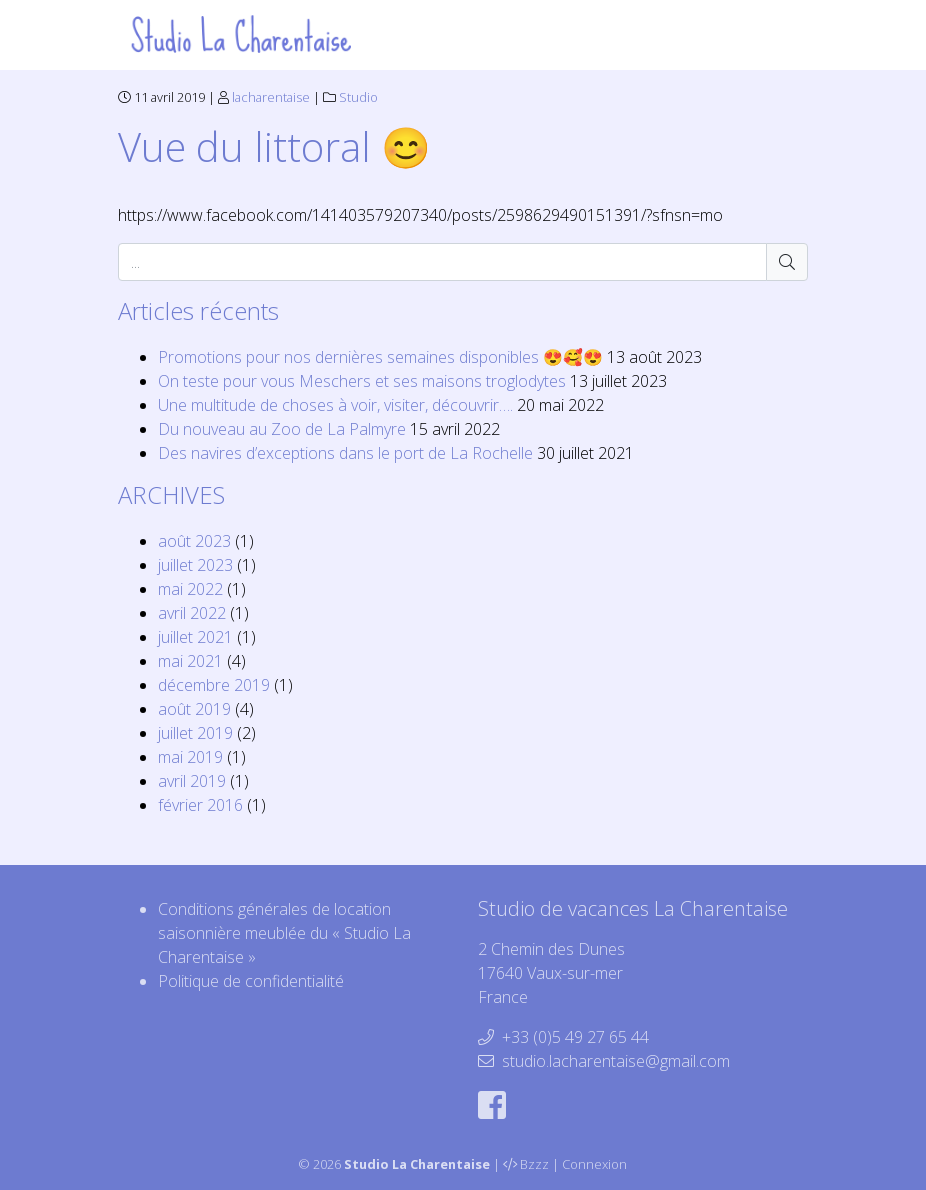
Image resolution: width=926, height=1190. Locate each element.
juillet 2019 (195, 733)
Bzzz (534, 1164)
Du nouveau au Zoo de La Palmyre (282, 429)
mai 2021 (190, 661)
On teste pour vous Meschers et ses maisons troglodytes (362, 381)
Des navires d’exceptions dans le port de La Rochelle (345, 453)
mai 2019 (190, 757)
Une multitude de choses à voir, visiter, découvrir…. (335, 405)
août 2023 (194, 541)
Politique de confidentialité (251, 981)
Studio (358, 97)
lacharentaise (271, 97)
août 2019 (194, 709)
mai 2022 (190, 589)
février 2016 (200, 805)
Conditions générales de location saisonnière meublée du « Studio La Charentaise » (284, 933)
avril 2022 (192, 613)
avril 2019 (192, 781)
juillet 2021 (195, 637)
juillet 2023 (195, 565)
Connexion (594, 1164)
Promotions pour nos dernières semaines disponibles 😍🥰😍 (380, 357)
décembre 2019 (214, 685)
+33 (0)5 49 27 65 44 (575, 1037)
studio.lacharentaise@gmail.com (616, 1061)
